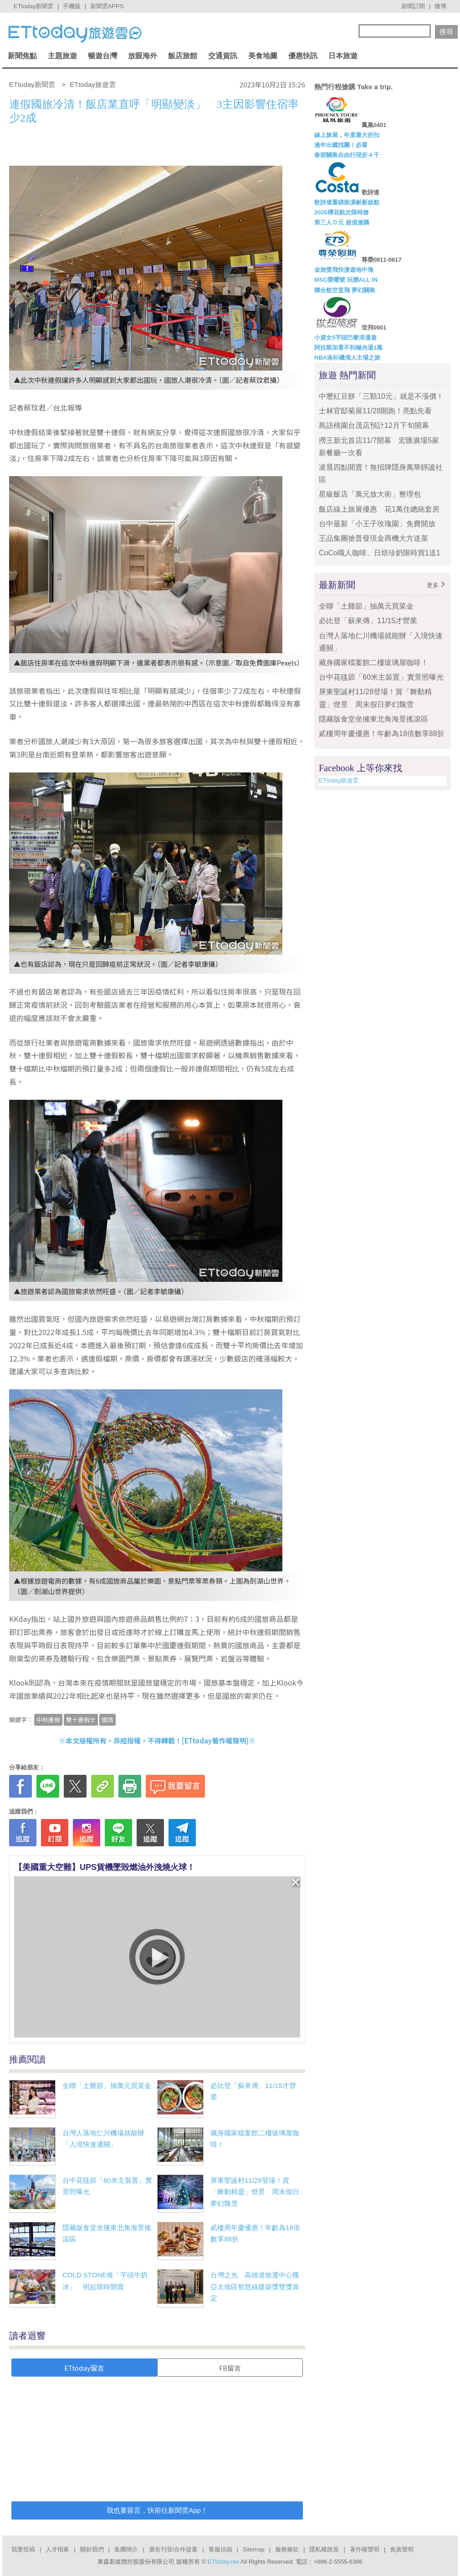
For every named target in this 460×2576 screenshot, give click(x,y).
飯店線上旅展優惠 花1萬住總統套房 (379, 509)
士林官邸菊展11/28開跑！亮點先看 (375, 411)
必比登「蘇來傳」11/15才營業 (368, 621)
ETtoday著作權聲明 (215, 1740)
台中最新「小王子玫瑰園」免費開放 (377, 524)
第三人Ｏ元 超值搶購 (341, 222)
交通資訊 (222, 56)
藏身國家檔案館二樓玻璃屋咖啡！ (373, 662)
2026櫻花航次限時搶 (341, 212)
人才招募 (57, 2549)
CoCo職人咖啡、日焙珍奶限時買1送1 (379, 553)
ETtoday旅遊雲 (338, 780)
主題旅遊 (62, 56)
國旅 (107, 1719)
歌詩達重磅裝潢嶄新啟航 (346, 202)
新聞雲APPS (107, 6)
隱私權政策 (324, 2549)
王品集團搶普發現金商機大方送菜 (373, 538)
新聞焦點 (22, 56)
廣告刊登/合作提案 (173, 2549)
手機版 (72, 6)
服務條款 (287, 2549)
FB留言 (230, 2368)
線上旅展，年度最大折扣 (346, 135)
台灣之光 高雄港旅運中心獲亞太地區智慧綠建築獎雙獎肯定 (254, 2286)
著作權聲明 (364, 2549)
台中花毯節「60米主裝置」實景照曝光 (381, 677)
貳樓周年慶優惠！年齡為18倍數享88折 (382, 733)
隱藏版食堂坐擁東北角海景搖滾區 (373, 719)
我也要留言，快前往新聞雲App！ (157, 2510)
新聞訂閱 (413, 6)
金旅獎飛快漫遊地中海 (343, 269)
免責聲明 (402, 2549)
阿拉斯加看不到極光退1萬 (348, 347)
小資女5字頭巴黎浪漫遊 (345, 337)
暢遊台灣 (102, 56)
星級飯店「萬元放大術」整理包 (370, 494)
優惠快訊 (302, 56)
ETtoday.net (223, 2561)
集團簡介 (126, 2549)
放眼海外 (142, 56)
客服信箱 (220, 2549)
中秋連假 (48, 1719)
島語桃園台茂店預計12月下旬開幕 (374, 425)
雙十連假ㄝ (81, 1719)
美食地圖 (262, 56)
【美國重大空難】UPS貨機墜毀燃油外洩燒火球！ (104, 1867)
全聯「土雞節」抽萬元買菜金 (106, 2085)
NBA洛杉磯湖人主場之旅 (347, 357)
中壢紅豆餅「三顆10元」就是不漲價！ (381, 396)
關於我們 (92, 2549)
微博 (440, 6)
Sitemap (254, 2549)
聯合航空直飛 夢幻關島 (344, 290)
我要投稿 (23, 2549)
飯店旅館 (182, 56)
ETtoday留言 (84, 2368)
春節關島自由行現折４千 (346, 155)
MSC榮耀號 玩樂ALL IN (346, 279)
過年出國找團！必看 (341, 145)
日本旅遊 (343, 56)
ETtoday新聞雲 (33, 6)
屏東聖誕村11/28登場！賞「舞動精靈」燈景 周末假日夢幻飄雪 (254, 2191)
